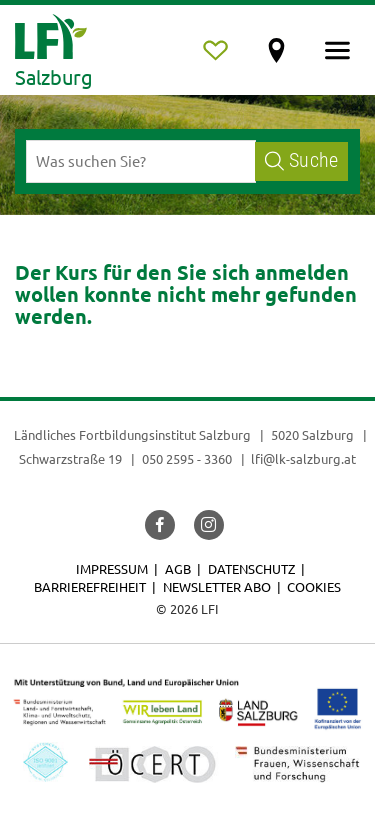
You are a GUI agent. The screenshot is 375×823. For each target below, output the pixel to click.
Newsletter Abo (217, 586)
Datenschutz (251, 568)
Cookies (314, 586)
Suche (301, 160)
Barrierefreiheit (90, 586)
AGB (178, 568)
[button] (160, 525)
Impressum (112, 568)
